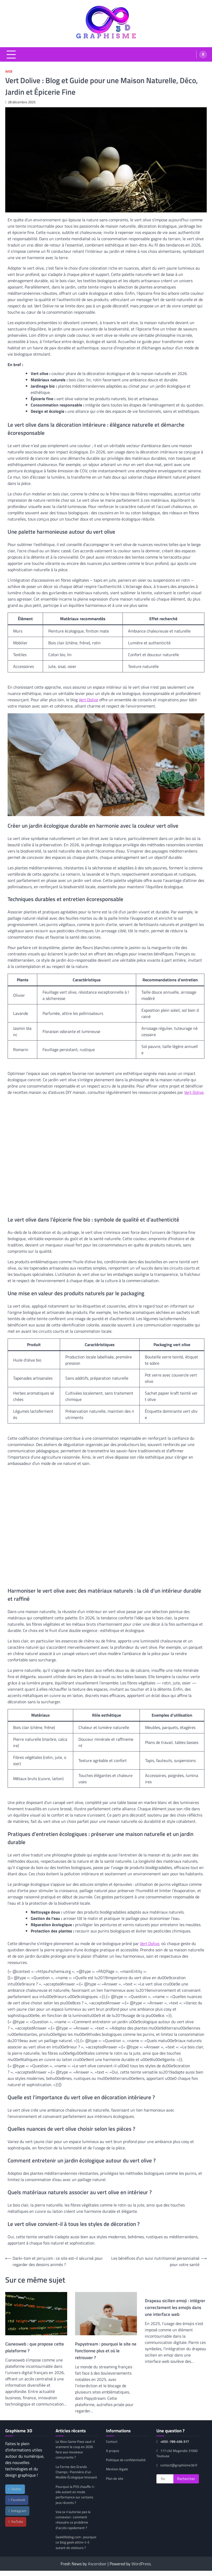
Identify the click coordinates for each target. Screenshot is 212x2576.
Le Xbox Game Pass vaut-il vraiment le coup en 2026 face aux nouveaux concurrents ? (76, 2449)
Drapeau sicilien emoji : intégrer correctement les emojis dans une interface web (175, 2307)
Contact (112, 2441)
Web (8, 71)
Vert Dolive (88, 700)
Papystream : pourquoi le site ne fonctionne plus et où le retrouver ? (105, 2351)
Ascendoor (97, 2569)
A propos (112, 2450)
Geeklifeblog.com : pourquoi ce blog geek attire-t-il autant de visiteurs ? (76, 2548)
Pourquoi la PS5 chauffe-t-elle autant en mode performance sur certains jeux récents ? (76, 2499)
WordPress (141, 2569)
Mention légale (117, 2469)
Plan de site (115, 2478)
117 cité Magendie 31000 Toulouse (172, 2453)
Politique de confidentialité (126, 2459)
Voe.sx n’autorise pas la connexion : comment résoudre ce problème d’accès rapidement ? (74, 2525)
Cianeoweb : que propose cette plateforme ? (34, 2347)
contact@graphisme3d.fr (175, 2467)
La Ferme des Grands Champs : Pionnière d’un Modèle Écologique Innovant (74, 2474)
